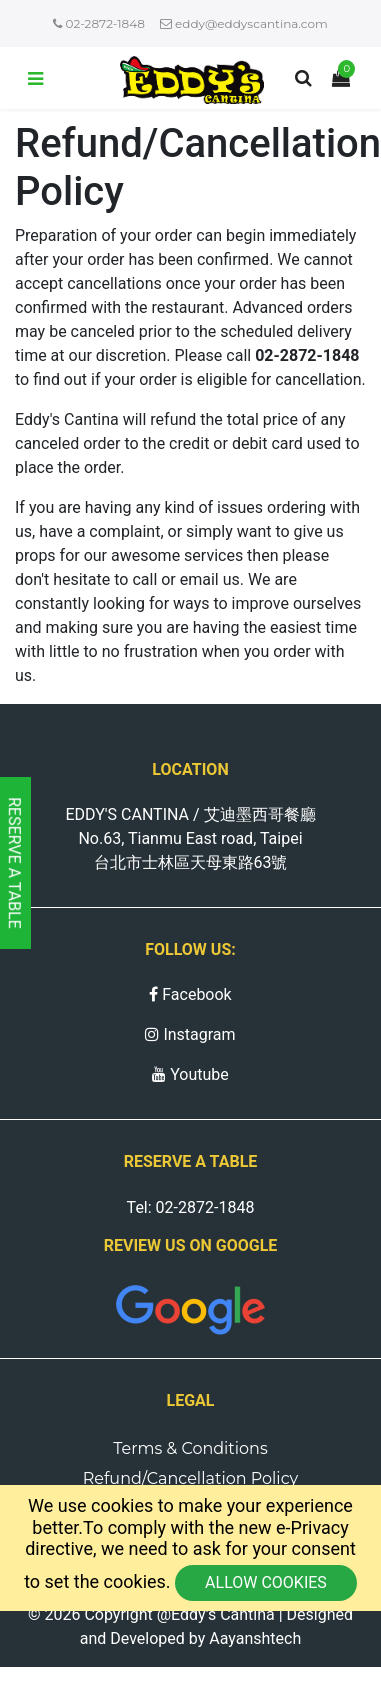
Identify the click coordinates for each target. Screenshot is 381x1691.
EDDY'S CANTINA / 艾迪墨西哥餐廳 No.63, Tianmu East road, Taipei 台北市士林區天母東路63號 (190, 838)
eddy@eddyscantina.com (244, 23)
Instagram (190, 1034)
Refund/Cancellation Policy (191, 1478)
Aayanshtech (255, 1638)
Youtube (190, 1074)
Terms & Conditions (190, 1448)
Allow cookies (266, 1582)
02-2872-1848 (99, 23)
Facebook (190, 994)
